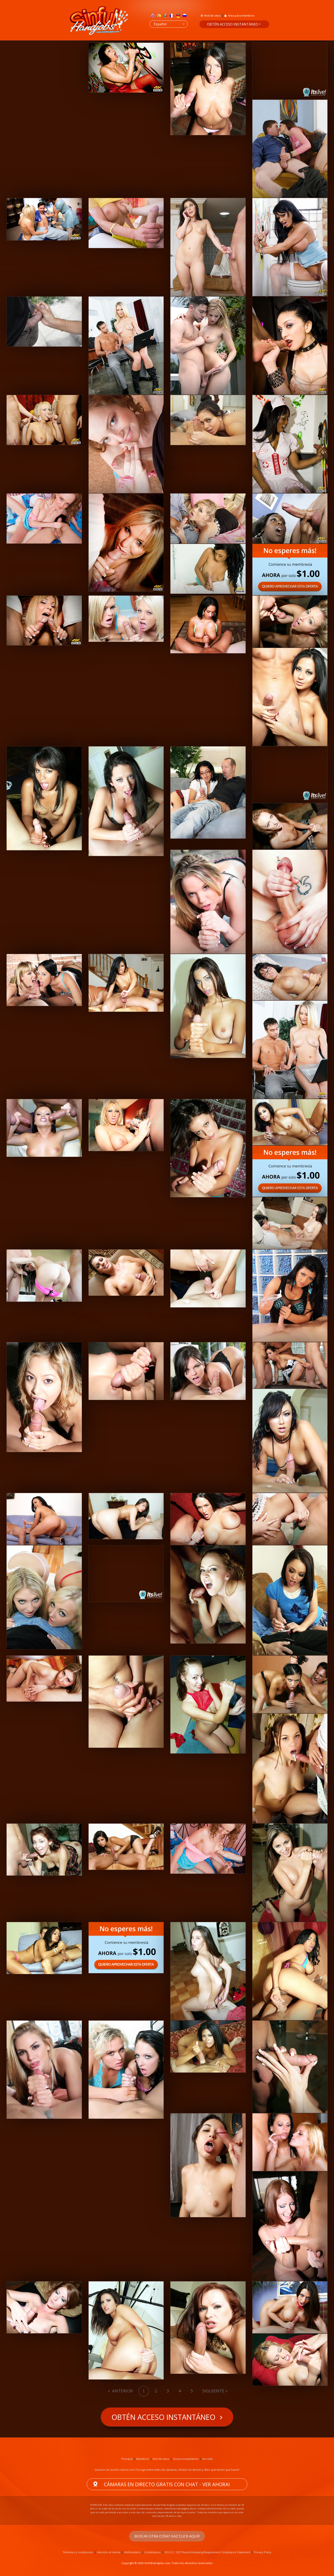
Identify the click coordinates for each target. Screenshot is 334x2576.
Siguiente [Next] (213, 2391)
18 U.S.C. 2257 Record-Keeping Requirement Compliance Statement (207, 2552)
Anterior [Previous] (122, 2391)
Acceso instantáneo (186, 2459)
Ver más (207, 2459)
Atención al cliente (108, 2552)
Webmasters (132, 2552)
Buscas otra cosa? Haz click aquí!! (167, 2536)
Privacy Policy (262, 2552)
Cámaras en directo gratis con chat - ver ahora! (167, 2484)
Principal (126, 2459)
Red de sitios (212, 15)
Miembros (142, 2459)
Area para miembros (241, 15)
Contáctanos (152, 2552)
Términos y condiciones (78, 2552)
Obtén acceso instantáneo (232, 24)
